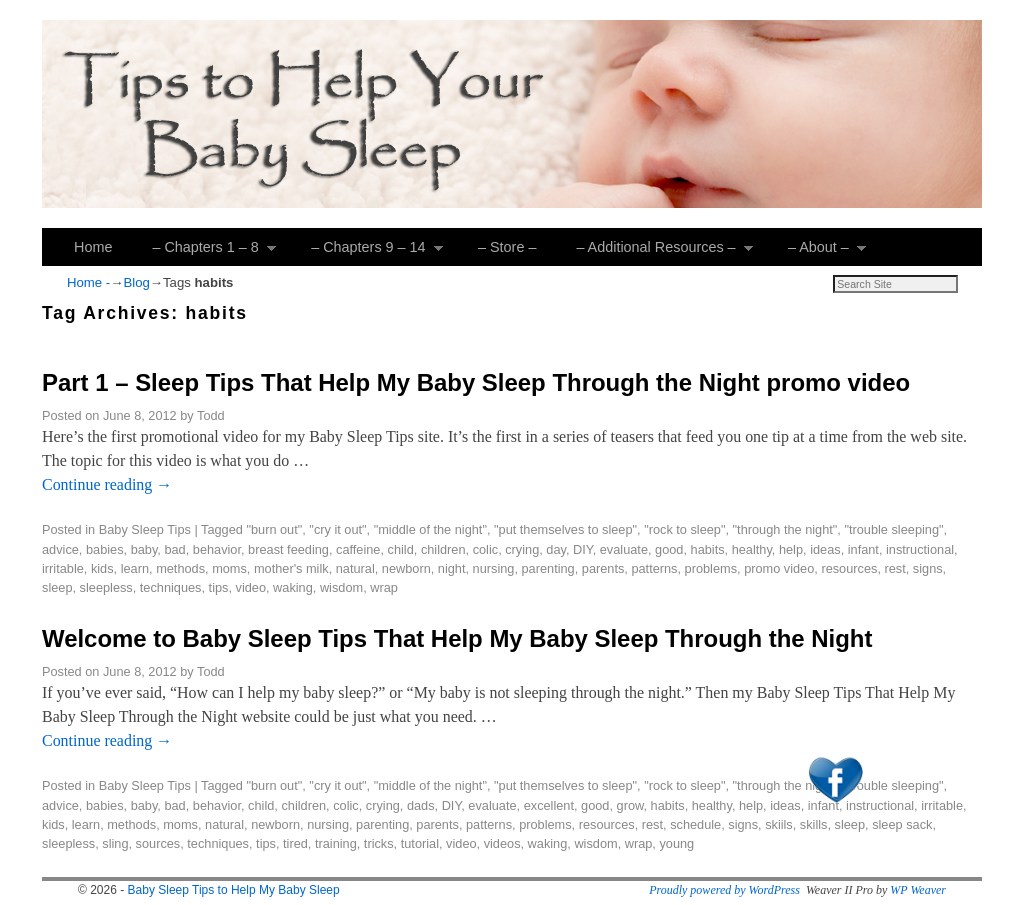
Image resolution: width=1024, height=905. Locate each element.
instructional (920, 549)
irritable (63, 568)
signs (928, 568)
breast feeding (288, 549)
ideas (825, 549)
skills (814, 824)
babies (105, 549)
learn (135, 568)
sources (158, 843)
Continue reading (107, 484)
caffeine (358, 549)
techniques (171, 587)
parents (603, 568)
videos (502, 843)
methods (180, 568)
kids (102, 568)
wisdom (341, 587)
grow (630, 805)
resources (849, 568)
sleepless (106, 587)
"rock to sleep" (684, 529)
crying (522, 549)
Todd (211, 415)
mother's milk (291, 568)
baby (144, 549)
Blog (136, 282)
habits (708, 549)
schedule (695, 824)
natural (355, 568)
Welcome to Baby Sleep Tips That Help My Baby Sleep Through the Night (457, 638)
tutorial (420, 843)
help (791, 549)
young (676, 843)
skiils (779, 824)
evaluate (624, 549)
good (669, 549)
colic (486, 549)
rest (894, 568)
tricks (379, 843)
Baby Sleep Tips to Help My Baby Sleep (234, 890)
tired (295, 843)
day (556, 549)
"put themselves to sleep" (565, 529)
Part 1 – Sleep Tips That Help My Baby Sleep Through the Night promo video (476, 382)
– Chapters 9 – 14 (367, 252)
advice (60, 549)
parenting (548, 568)
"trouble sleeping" (893, 529)
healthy (752, 549)
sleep (57, 587)
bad (174, 549)
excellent (549, 805)
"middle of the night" (430, 529)
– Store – (507, 247)
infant (863, 549)
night (452, 568)
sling (115, 843)
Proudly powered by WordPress (724, 890)
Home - (88, 282)
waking (293, 587)
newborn (406, 568)
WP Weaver (918, 890)
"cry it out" (337, 529)
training (336, 843)
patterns (654, 568)
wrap (384, 587)
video (251, 587)
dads (421, 805)
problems (711, 568)
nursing (494, 568)
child (401, 549)
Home (93, 247)
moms (229, 568)
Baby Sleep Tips (145, 529)
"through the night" (785, 529)
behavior (217, 549)
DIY (583, 549)
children (443, 549)
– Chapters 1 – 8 (204, 252)
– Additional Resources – (654, 252)
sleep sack (902, 824)
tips (219, 587)
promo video (779, 568)
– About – (817, 252)
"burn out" (274, 529)
